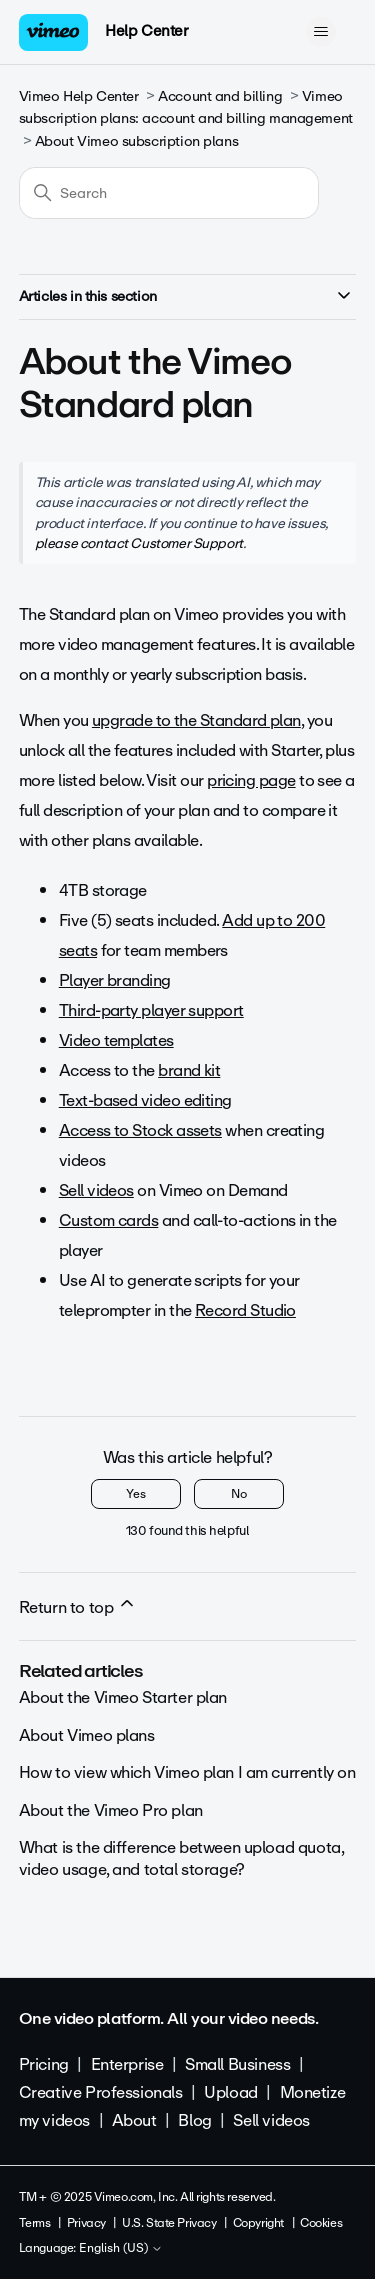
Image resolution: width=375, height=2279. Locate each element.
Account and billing (220, 96)
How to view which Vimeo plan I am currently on (187, 1772)
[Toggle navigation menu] (320, 32)
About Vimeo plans (87, 1735)
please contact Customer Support (139, 543)
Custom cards (109, 1220)
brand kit (189, 1070)
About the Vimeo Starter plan (123, 1697)
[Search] (169, 193)
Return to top (78, 1607)
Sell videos (96, 1190)
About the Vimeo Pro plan (111, 1810)
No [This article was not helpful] (239, 1494)
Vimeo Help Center (79, 96)
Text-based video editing (145, 1100)
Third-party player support (151, 1010)
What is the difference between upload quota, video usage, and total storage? (181, 1858)
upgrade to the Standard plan (196, 720)
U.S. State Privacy (169, 2223)
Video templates (116, 1040)
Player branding (115, 980)
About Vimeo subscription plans (136, 141)
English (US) (121, 2249)
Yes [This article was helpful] (136, 1494)
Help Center (146, 31)
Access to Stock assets (140, 1130)
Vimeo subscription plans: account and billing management (186, 107)
